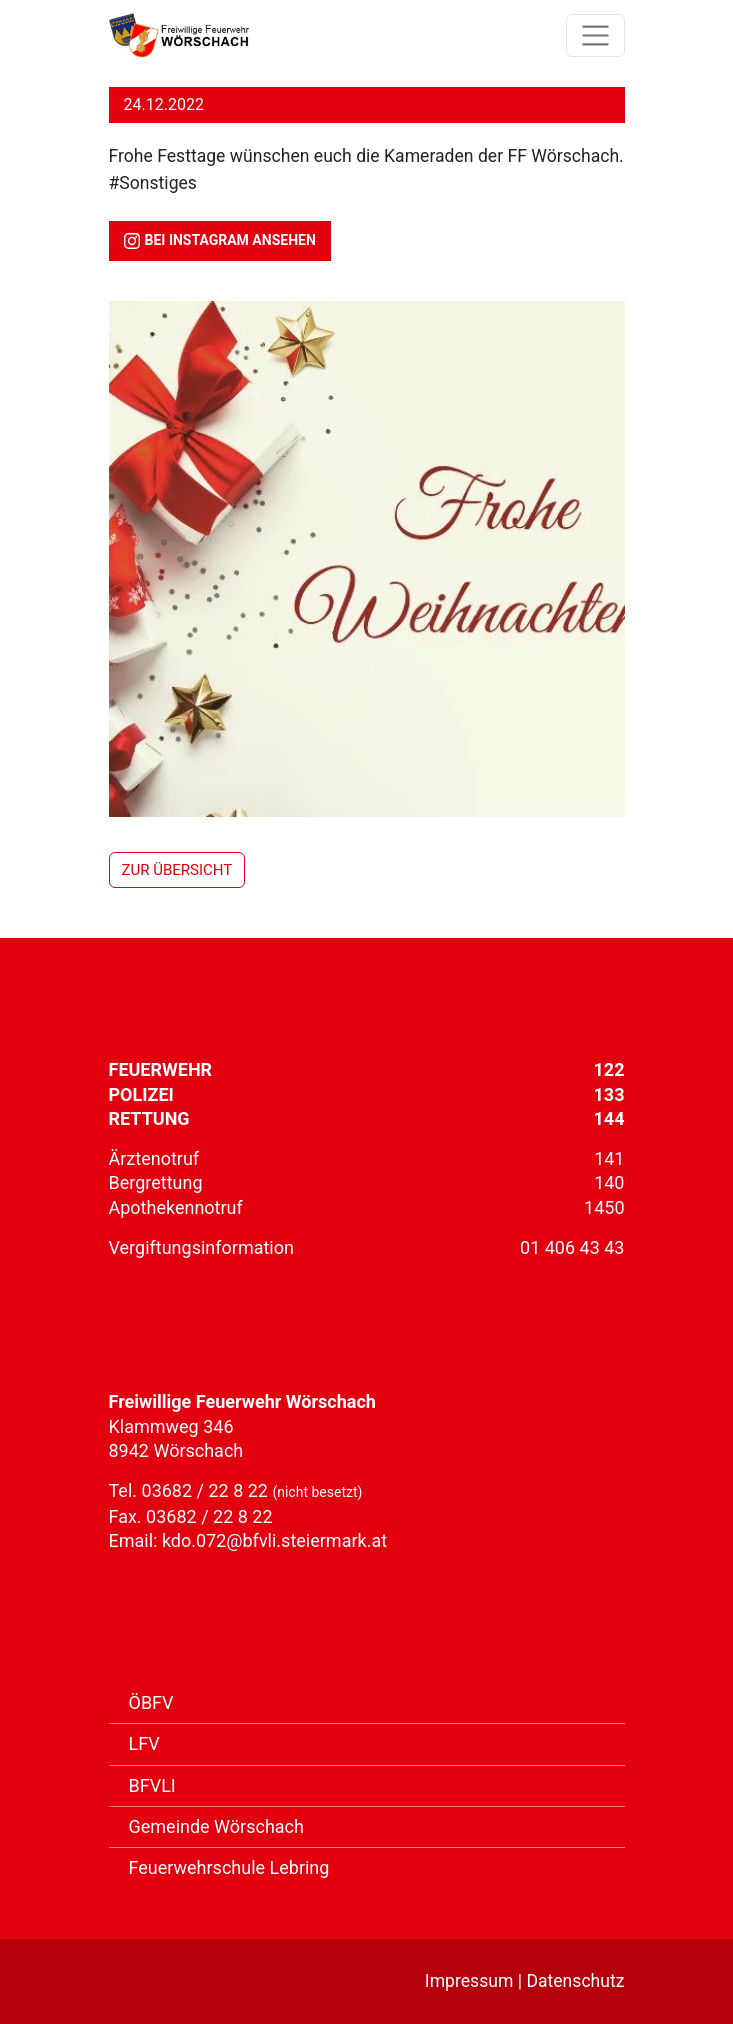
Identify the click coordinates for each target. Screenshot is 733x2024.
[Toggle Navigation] (595, 35)
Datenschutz (575, 1981)
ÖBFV (151, 1702)
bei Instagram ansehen (220, 240)
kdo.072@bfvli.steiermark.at (274, 1540)
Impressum (469, 1981)
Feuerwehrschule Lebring (229, 1867)
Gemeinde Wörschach (216, 1826)
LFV (144, 1743)
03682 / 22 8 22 (207, 1490)
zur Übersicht (177, 870)
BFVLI (152, 1785)
